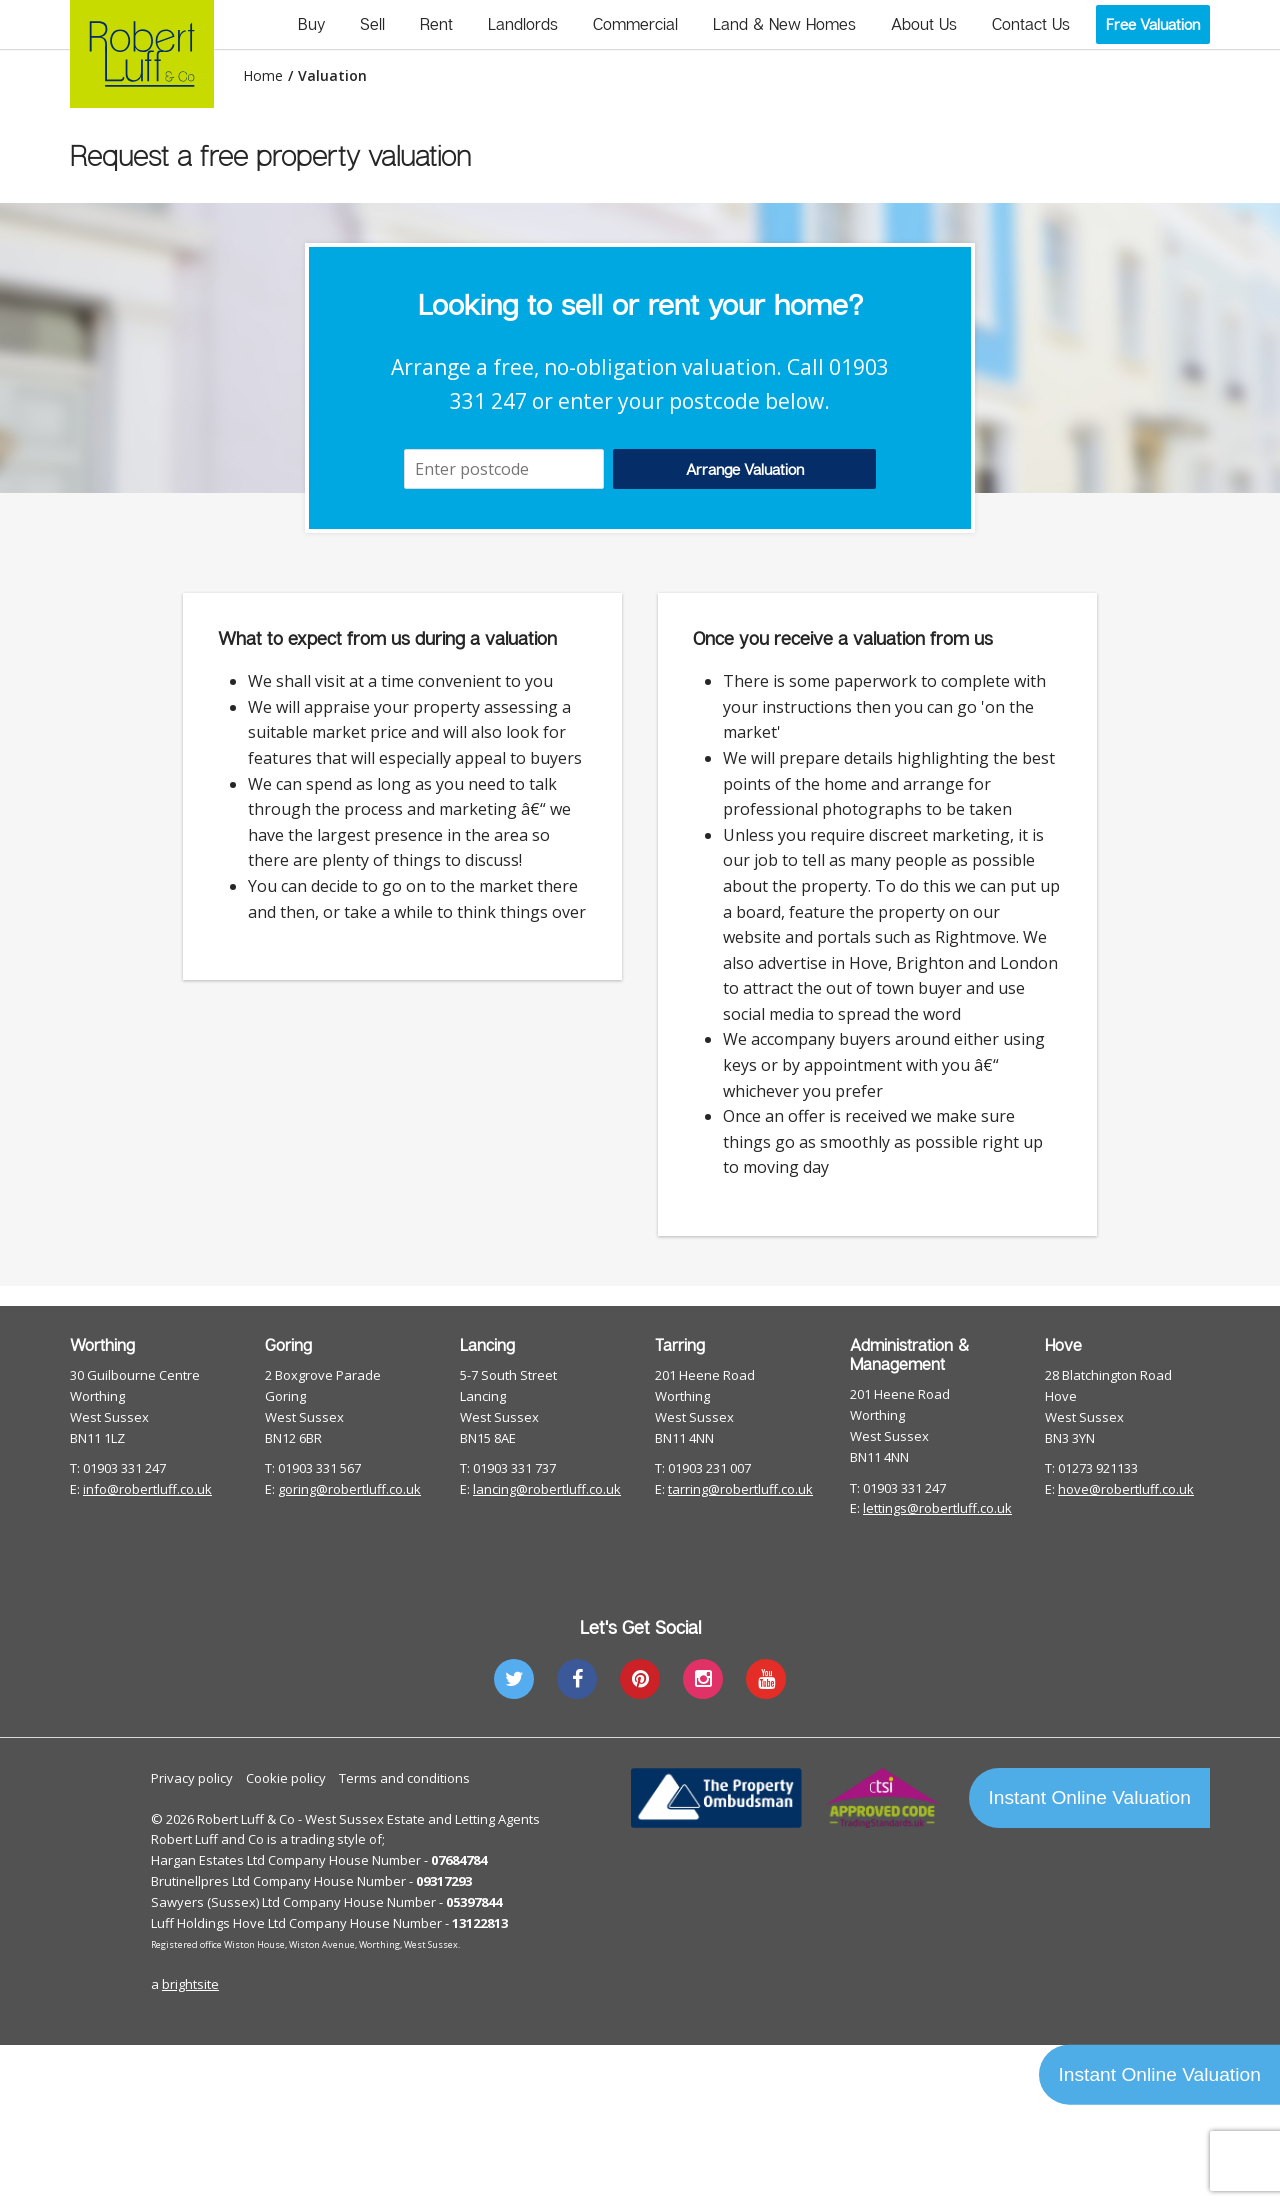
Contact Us (1031, 24)
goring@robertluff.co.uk (349, 1489)
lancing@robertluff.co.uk (547, 1489)
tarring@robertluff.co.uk (740, 1489)
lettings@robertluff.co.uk (937, 1508)
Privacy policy (192, 1778)
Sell (372, 24)
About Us (924, 24)
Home (263, 76)
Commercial (635, 24)
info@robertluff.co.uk (147, 1489)
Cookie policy (286, 1778)
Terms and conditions (404, 1778)
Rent (436, 24)
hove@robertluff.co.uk (1126, 1489)
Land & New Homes (784, 24)
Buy (311, 24)
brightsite (190, 1984)
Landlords (523, 24)
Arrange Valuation (745, 469)
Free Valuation (1153, 24)
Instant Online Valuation (1090, 1797)
